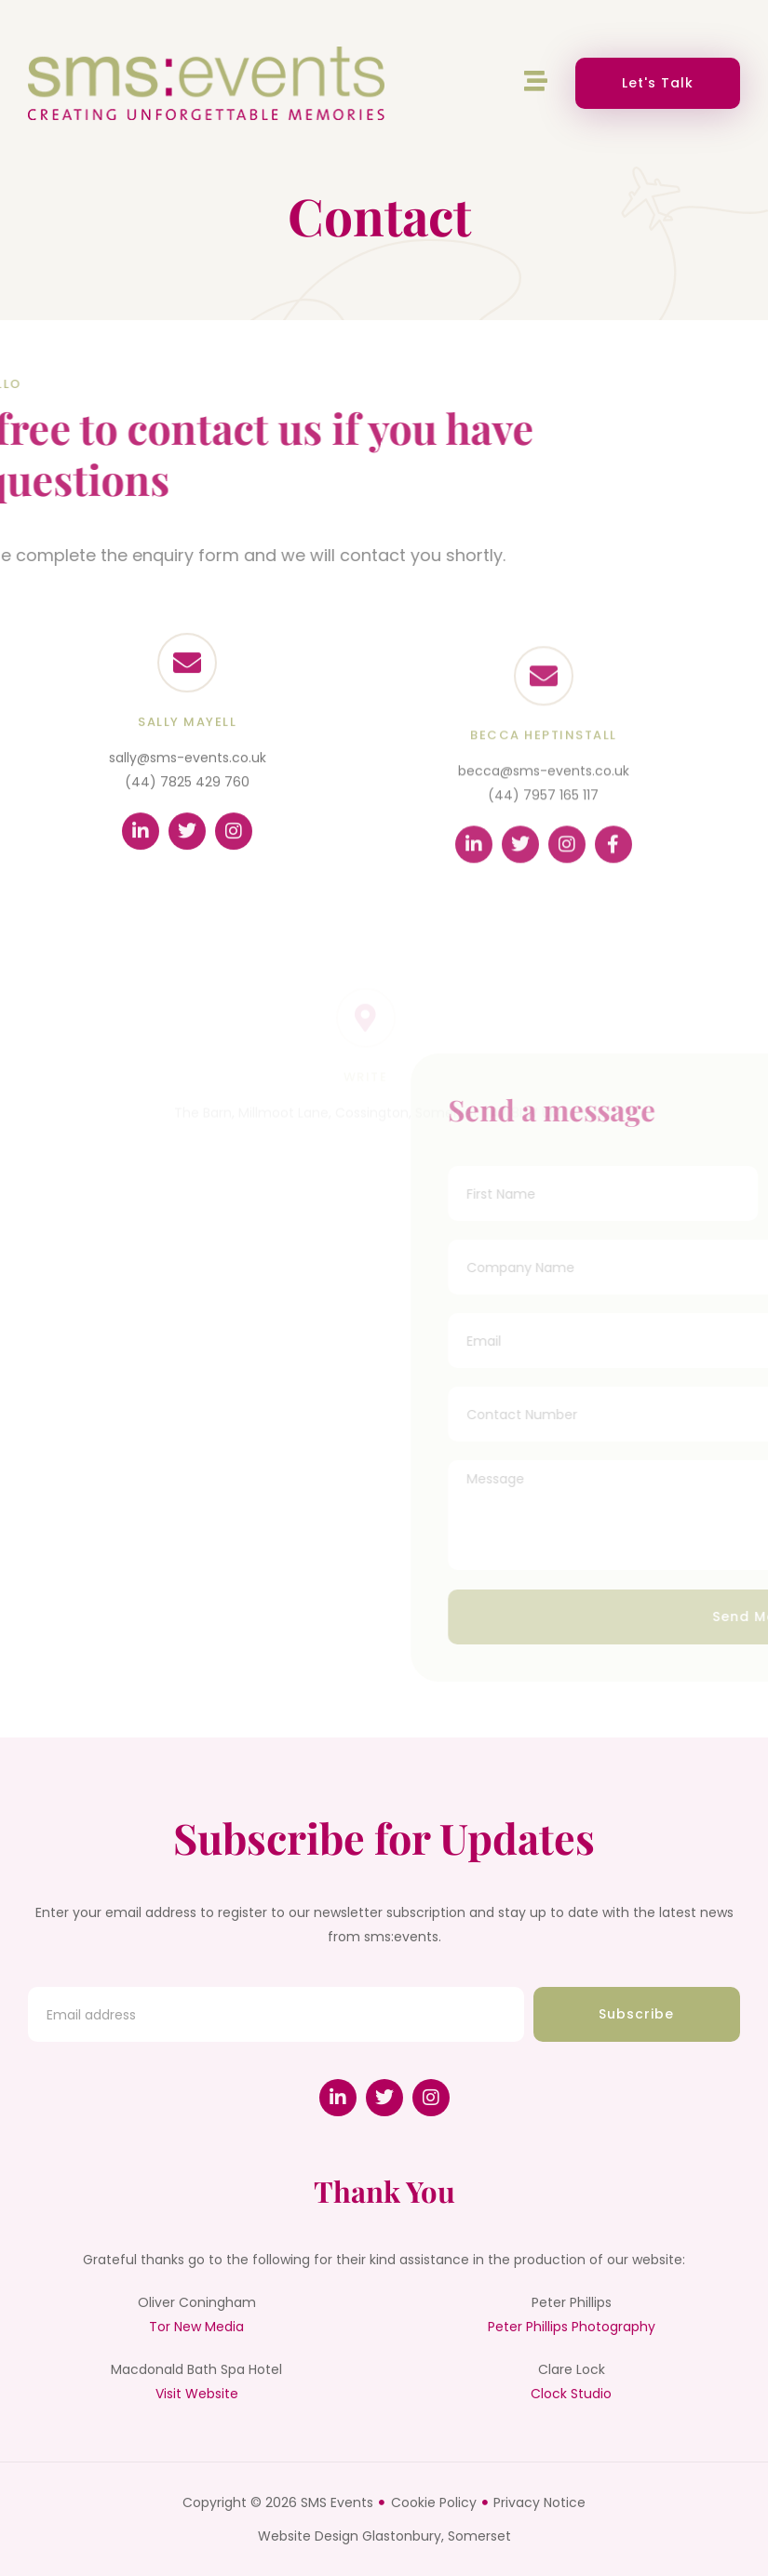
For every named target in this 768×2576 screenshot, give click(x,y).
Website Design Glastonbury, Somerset (384, 2536)
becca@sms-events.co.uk (543, 800)
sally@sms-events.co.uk (187, 780)
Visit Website (196, 2393)
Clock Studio (571, 2393)
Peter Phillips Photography (571, 2326)
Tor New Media (196, 2326)
